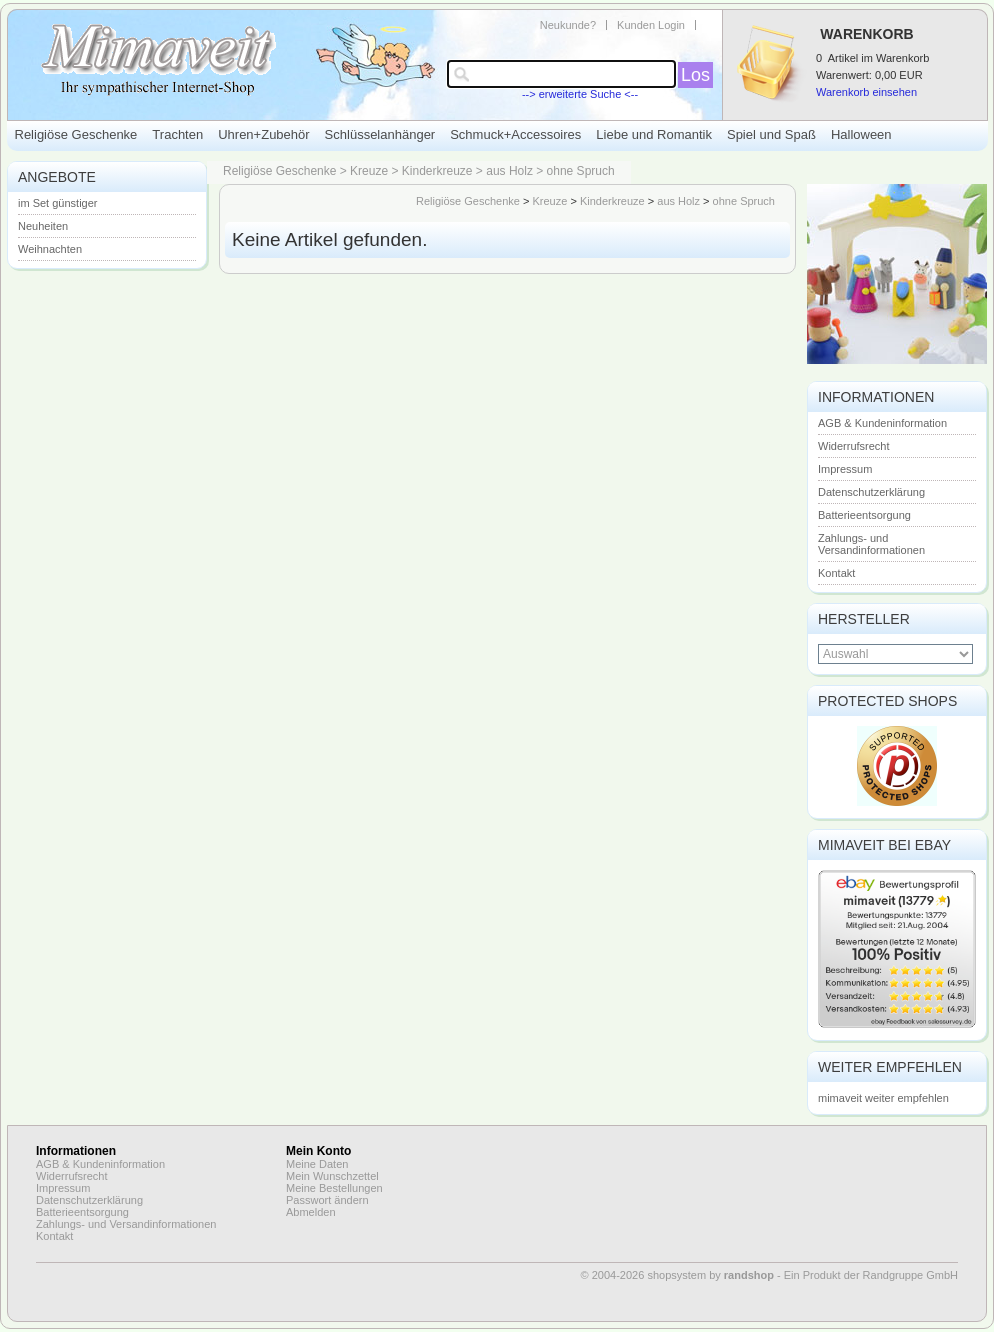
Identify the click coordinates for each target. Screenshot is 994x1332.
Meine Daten (317, 1164)
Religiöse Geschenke (76, 134)
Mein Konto (318, 1151)
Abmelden (311, 1212)
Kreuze (369, 171)
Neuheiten (43, 226)
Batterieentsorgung (864, 515)
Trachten (177, 134)
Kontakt (836, 573)
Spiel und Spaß (771, 134)
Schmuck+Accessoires (515, 134)
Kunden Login (651, 25)
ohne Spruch (581, 171)
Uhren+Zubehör (263, 134)
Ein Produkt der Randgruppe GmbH (871, 1275)
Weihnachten (50, 249)
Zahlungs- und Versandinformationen (871, 544)
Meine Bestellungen (334, 1188)
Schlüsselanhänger (380, 134)
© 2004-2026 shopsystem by (677, 1275)
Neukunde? (568, 25)
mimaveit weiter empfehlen (883, 1098)
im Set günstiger (57, 203)
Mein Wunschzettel (332, 1176)
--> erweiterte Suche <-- (580, 94)
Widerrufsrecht (854, 446)
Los (695, 75)
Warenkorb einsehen (866, 92)
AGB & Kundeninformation (882, 423)
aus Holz (509, 171)
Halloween (861, 134)
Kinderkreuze (437, 171)
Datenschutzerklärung (871, 492)
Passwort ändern (327, 1200)
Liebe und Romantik (654, 134)
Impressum (845, 469)
